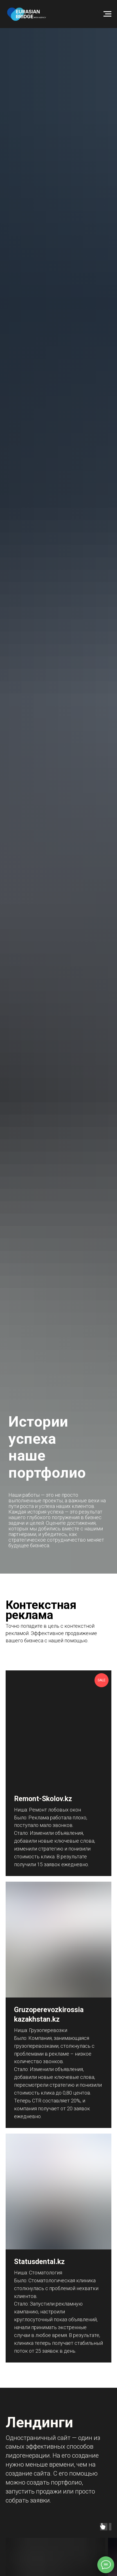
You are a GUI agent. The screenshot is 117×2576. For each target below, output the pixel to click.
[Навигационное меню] (107, 14)
